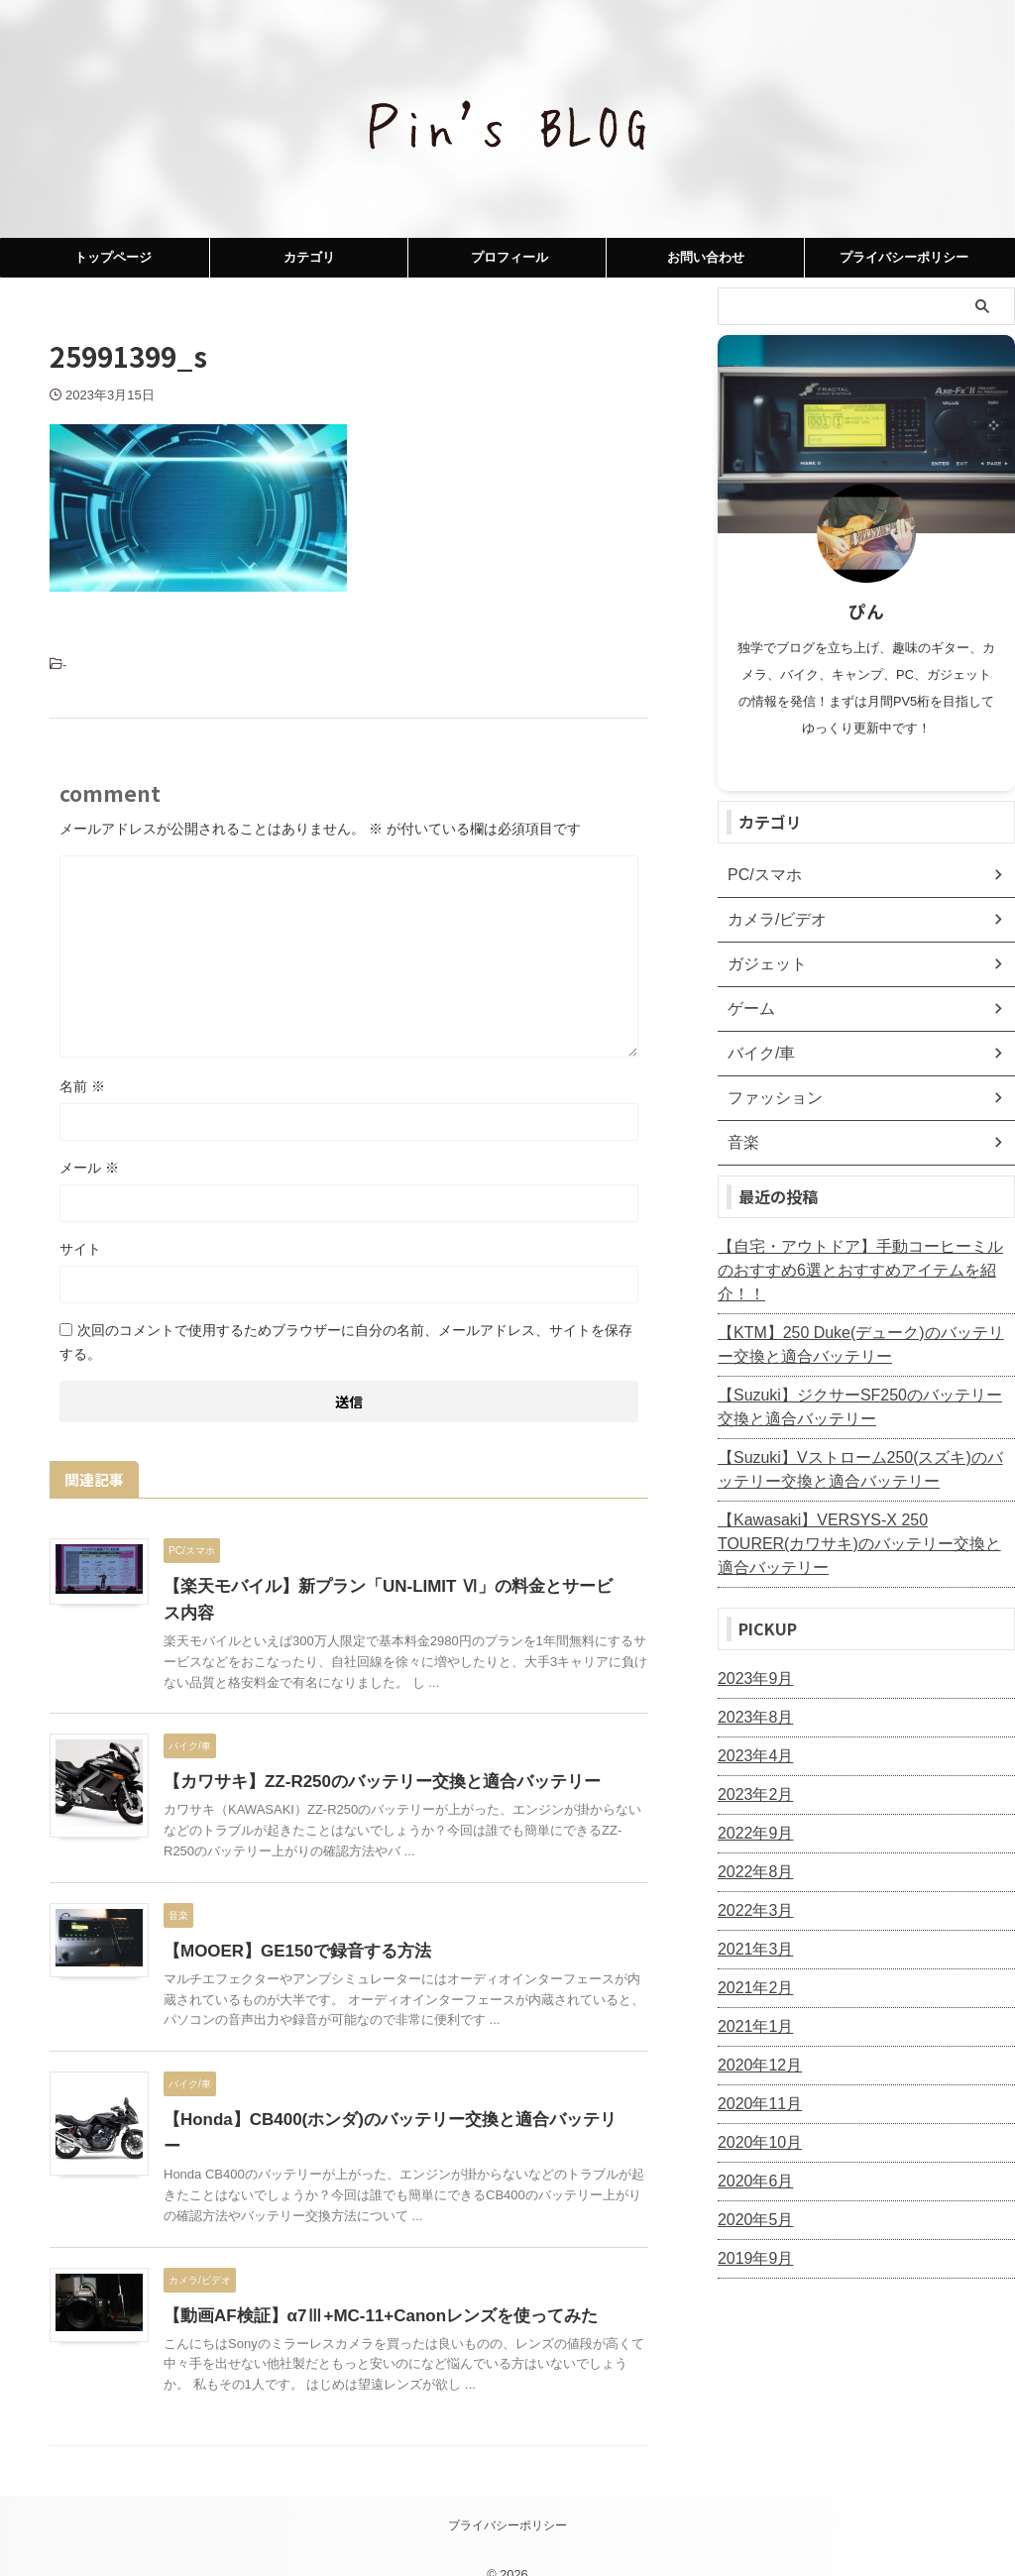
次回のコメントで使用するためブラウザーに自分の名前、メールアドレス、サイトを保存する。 (345, 1342)
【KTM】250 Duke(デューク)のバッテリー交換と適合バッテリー (864, 1321)
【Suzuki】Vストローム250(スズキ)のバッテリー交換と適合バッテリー (863, 1446)
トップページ (113, 257)
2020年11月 (755, 2057)
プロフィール (509, 257)
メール (89, 1168)
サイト (80, 1249)
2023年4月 (751, 1709)
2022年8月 (751, 1825)
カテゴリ (309, 257)
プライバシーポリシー (904, 257)
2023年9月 (751, 1631)
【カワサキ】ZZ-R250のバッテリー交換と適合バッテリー (369, 1781)
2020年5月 (751, 2173)
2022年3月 (751, 1863)
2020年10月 (755, 2095)
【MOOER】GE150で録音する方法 (289, 1951)
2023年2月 (751, 1747)
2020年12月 (755, 2018)
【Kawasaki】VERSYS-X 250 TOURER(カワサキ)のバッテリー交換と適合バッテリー (864, 1508)
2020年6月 (751, 2134)
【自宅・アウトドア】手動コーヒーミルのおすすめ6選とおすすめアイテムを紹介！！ (863, 1259)
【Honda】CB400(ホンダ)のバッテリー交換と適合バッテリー (385, 2119)
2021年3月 (751, 1902)
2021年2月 (751, 1941)
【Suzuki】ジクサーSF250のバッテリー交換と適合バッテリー (863, 1383)
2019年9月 (751, 2211)
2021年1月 (751, 1979)
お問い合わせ (705, 257)
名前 (82, 1086)
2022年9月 (751, 1786)
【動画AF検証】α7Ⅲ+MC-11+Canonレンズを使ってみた (368, 2289)
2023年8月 (751, 1670)
